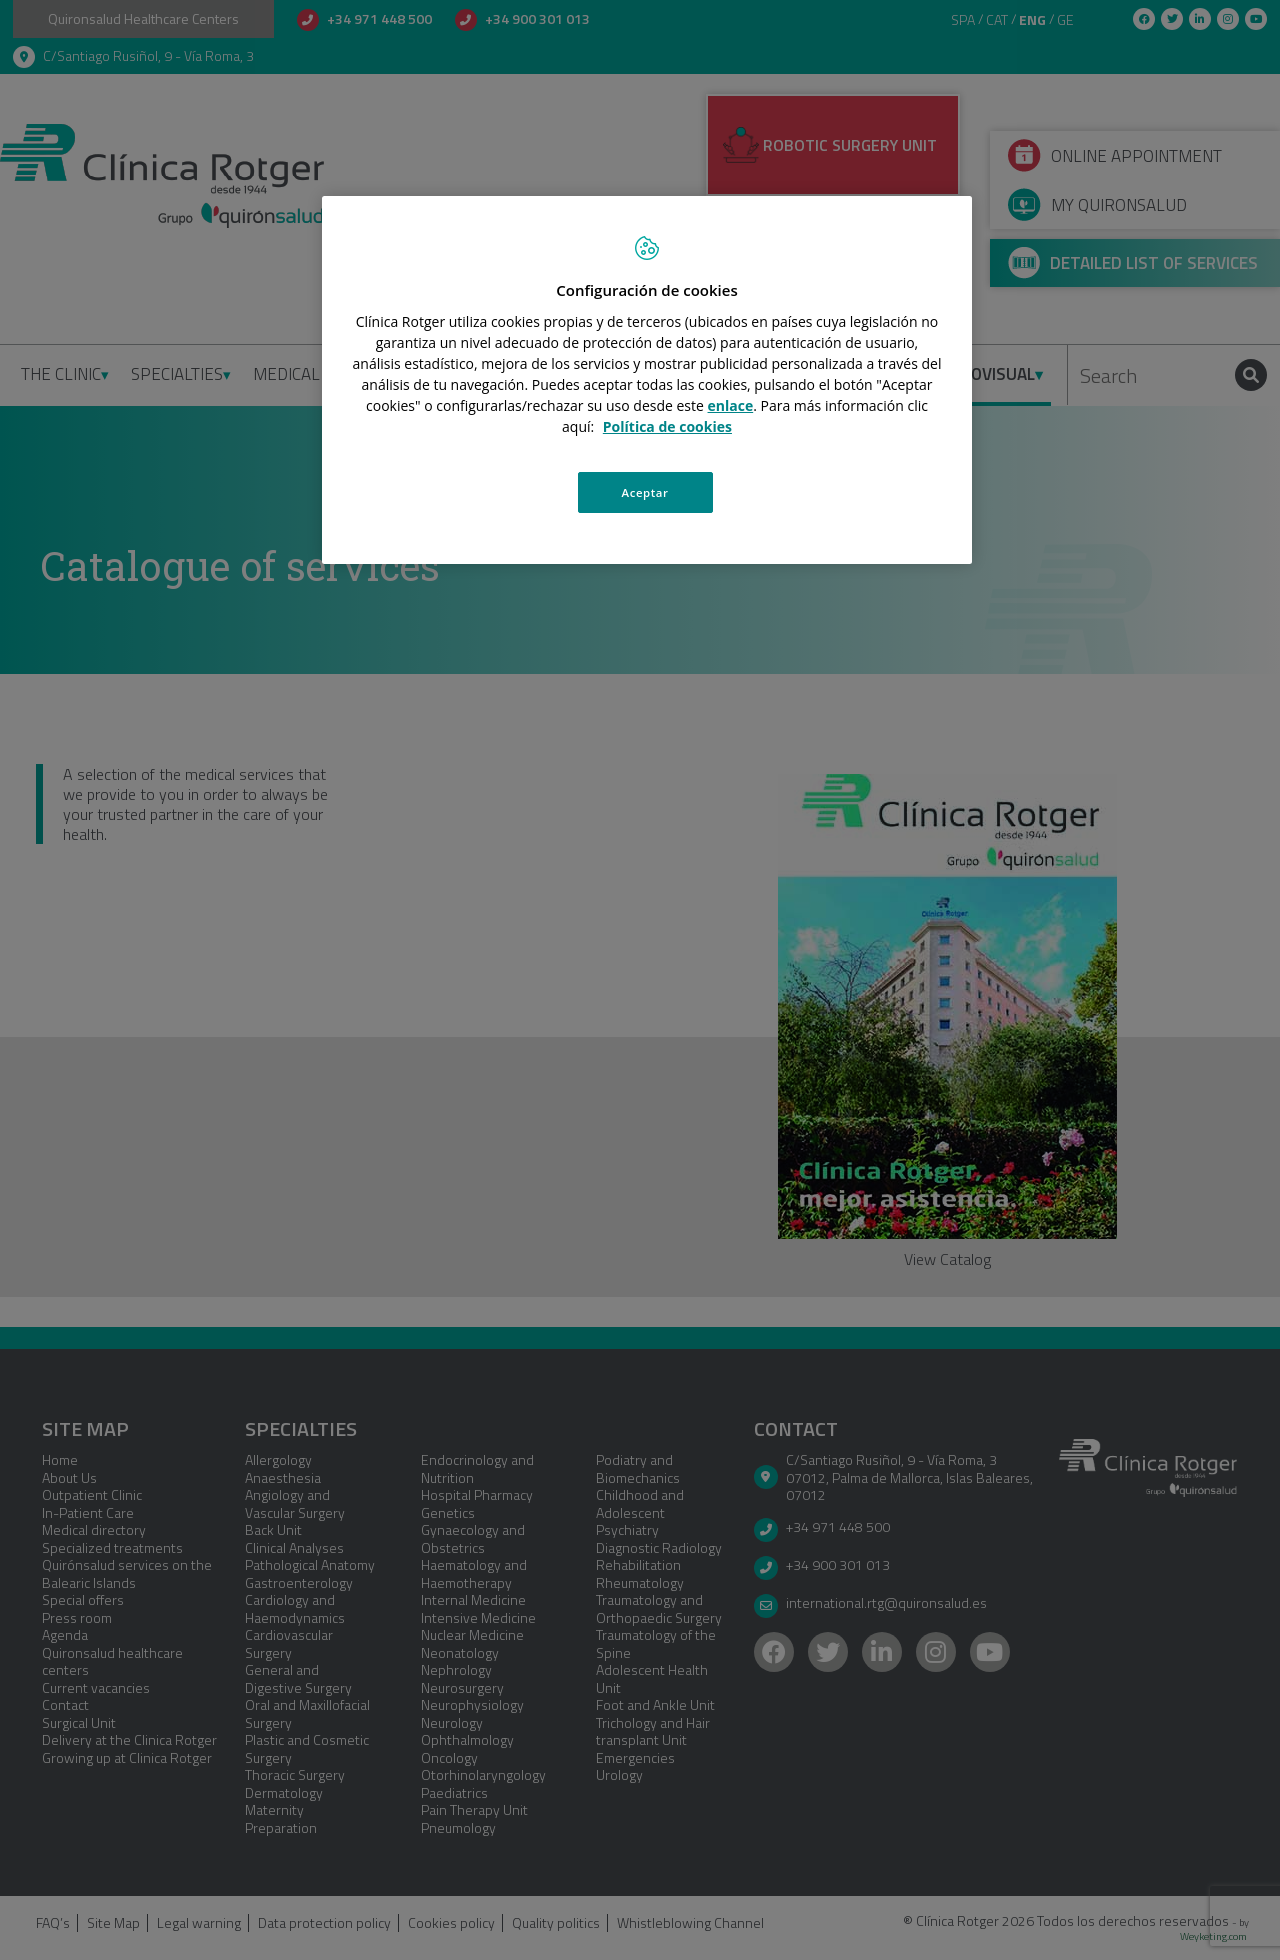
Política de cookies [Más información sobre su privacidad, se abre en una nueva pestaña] (667, 426)
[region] (647, 380)
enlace (731, 405)
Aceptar (645, 492)
